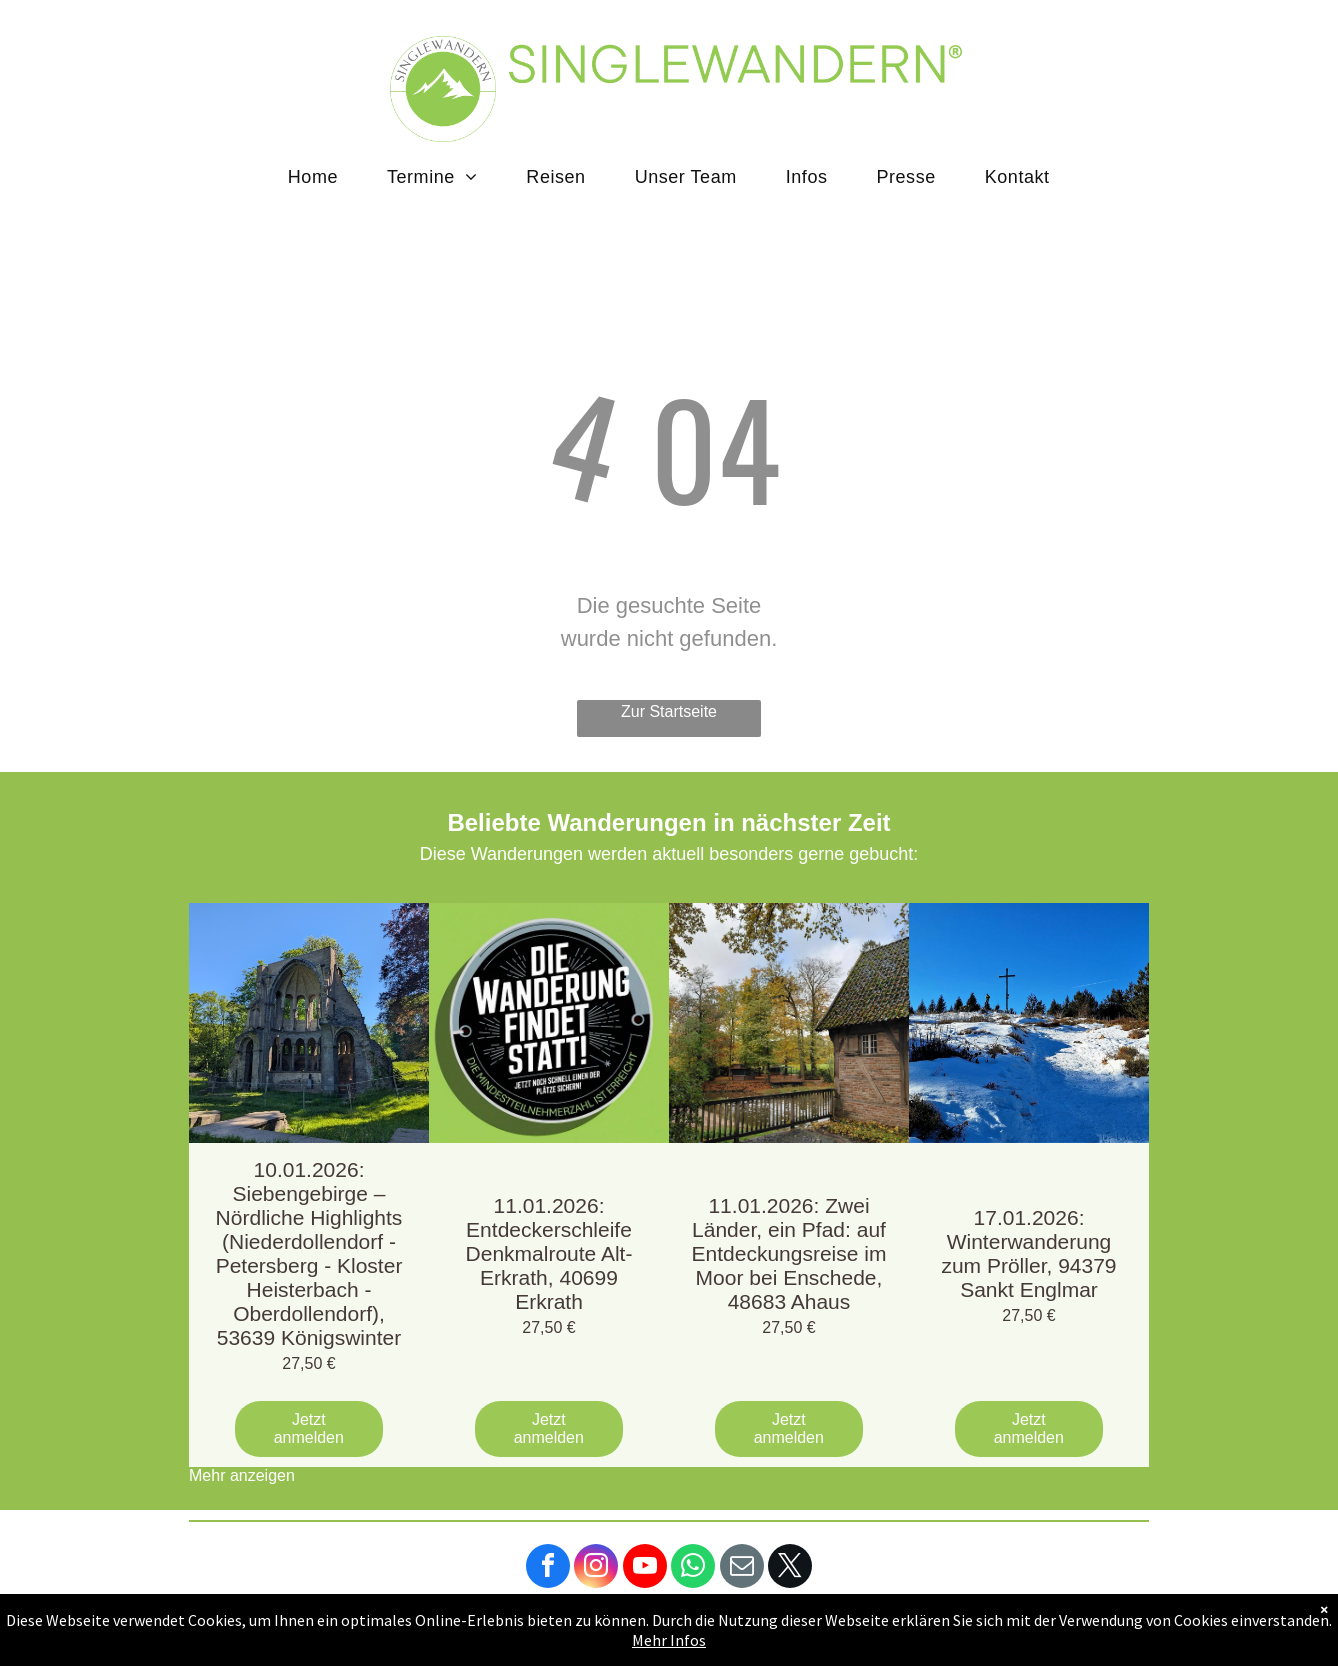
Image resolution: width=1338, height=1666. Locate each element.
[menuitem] (320, 177)
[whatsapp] (693, 1568)
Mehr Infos (669, 1640)
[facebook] (548, 1568)
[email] (742, 1568)
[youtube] (645, 1568)
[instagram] (596, 1568)
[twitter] (790, 1568)
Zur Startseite (669, 711)
